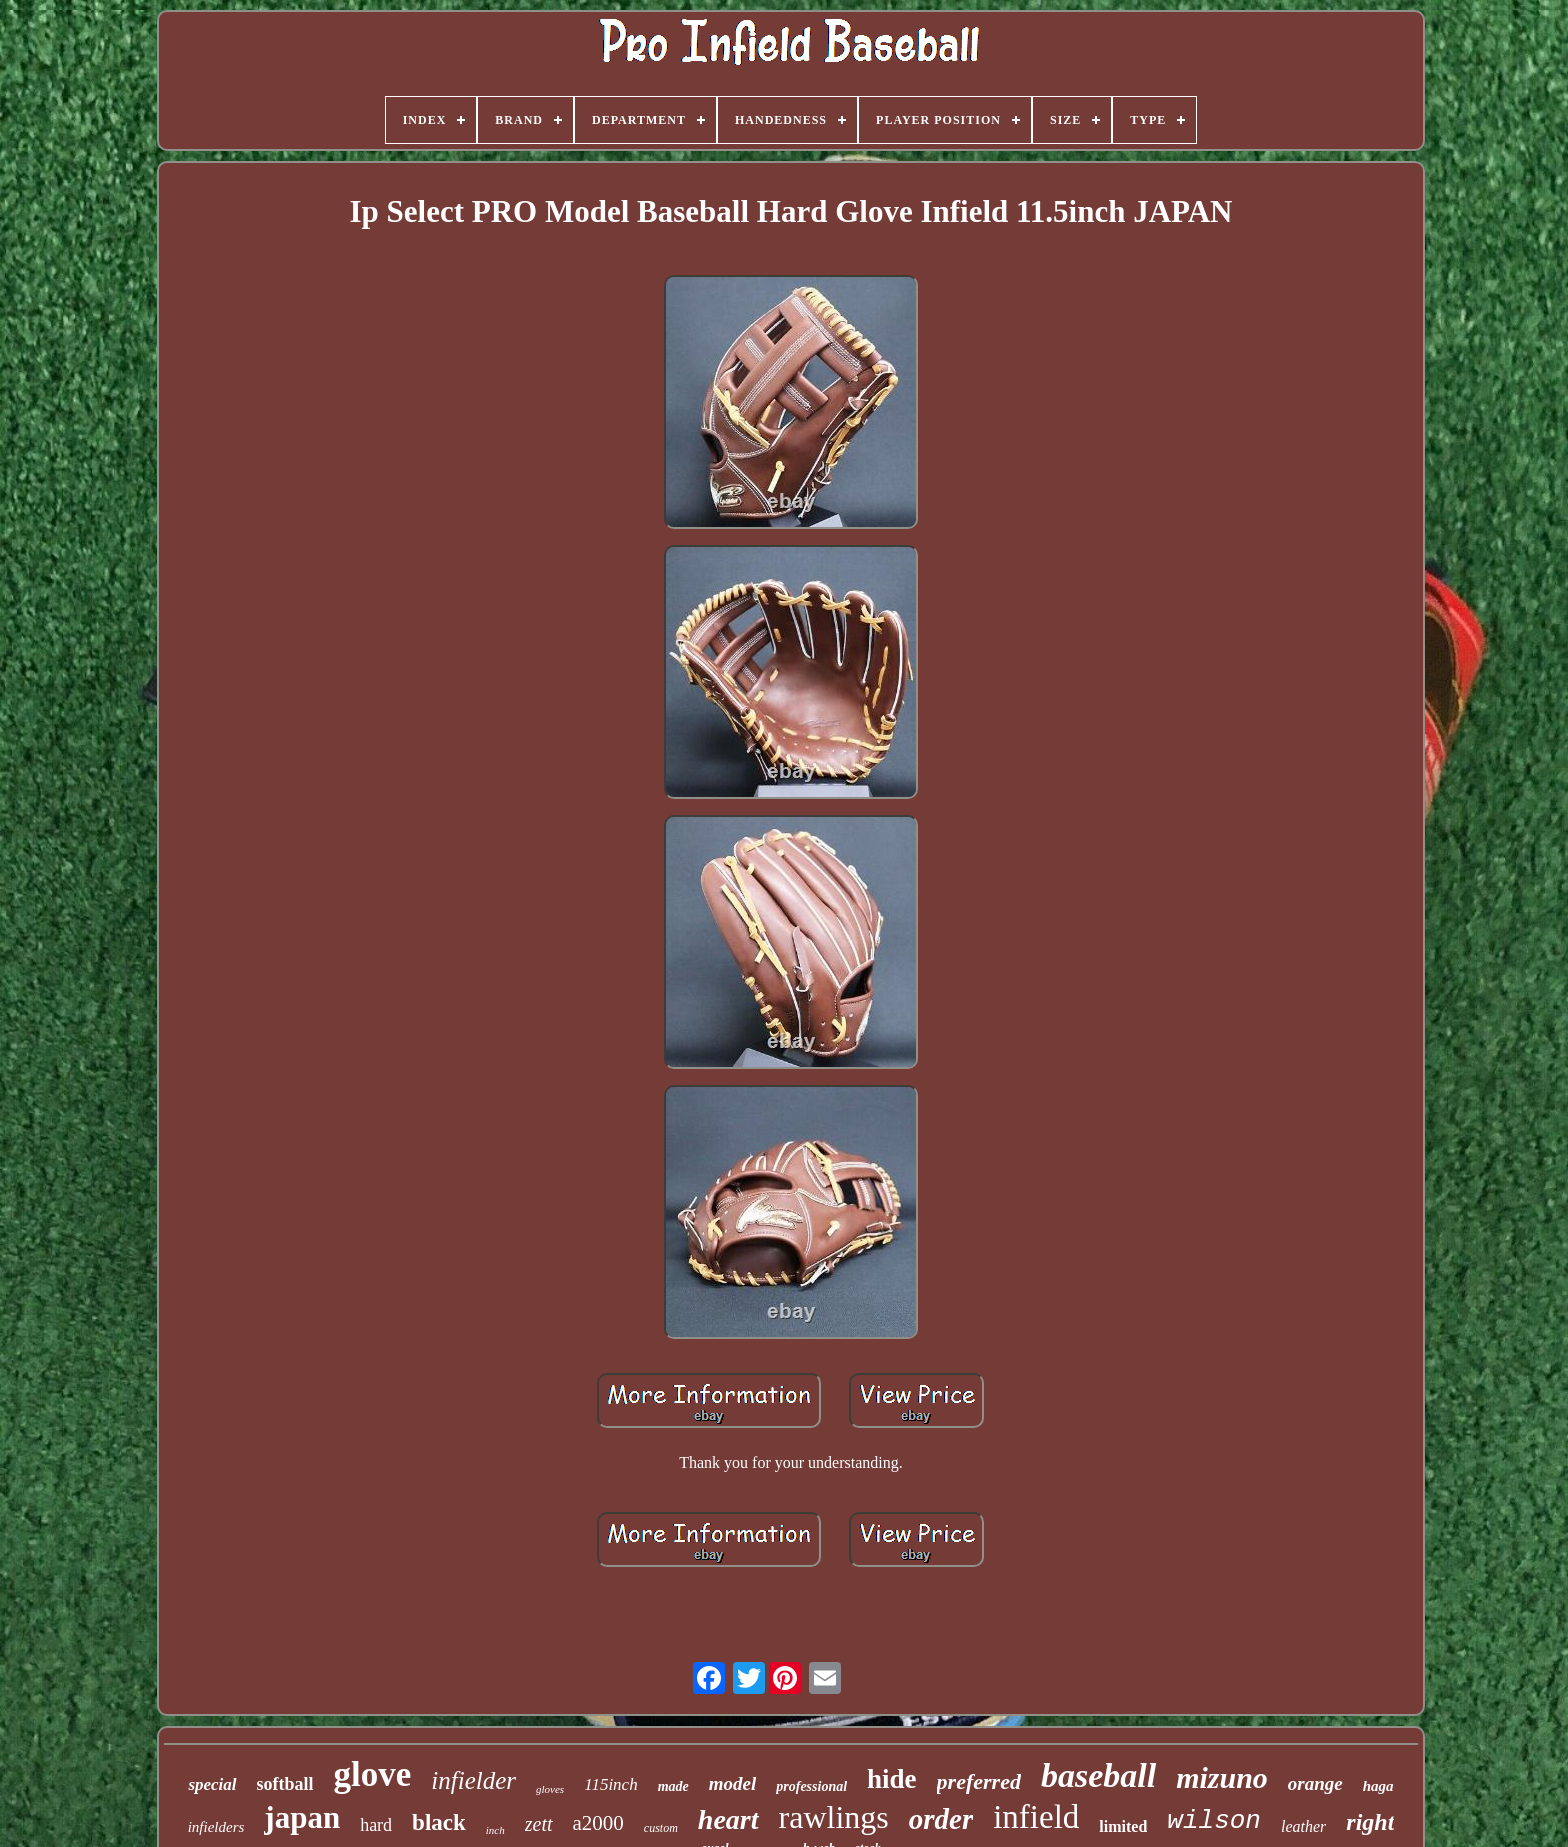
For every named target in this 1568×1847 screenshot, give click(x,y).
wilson (1214, 1821)
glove (373, 1774)
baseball (1098, 1775)
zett (539, 1824)
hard (376, 1825)
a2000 (598, 1823)
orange (1315, 1783)
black (439, 1822)
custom (661, 1828)
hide (892, 1779)
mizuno (1222, 1777)
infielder (473, 1780)
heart (728, 1819)
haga (1378, 1786)
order (941, 1819)
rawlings (834, 1817)
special (212, 1784)
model (733, 1783)
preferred (979, 1781)
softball (285, 1784)
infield (1036, 1817)
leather (1303, 1826)
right (1370, 1822)
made (673, 1786)
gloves (550, 1789)
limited (1123, 1826)
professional (811, 1786)
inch (495, 1830)
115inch (611, 1784)
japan (302, 1817)
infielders (216, 1827)
